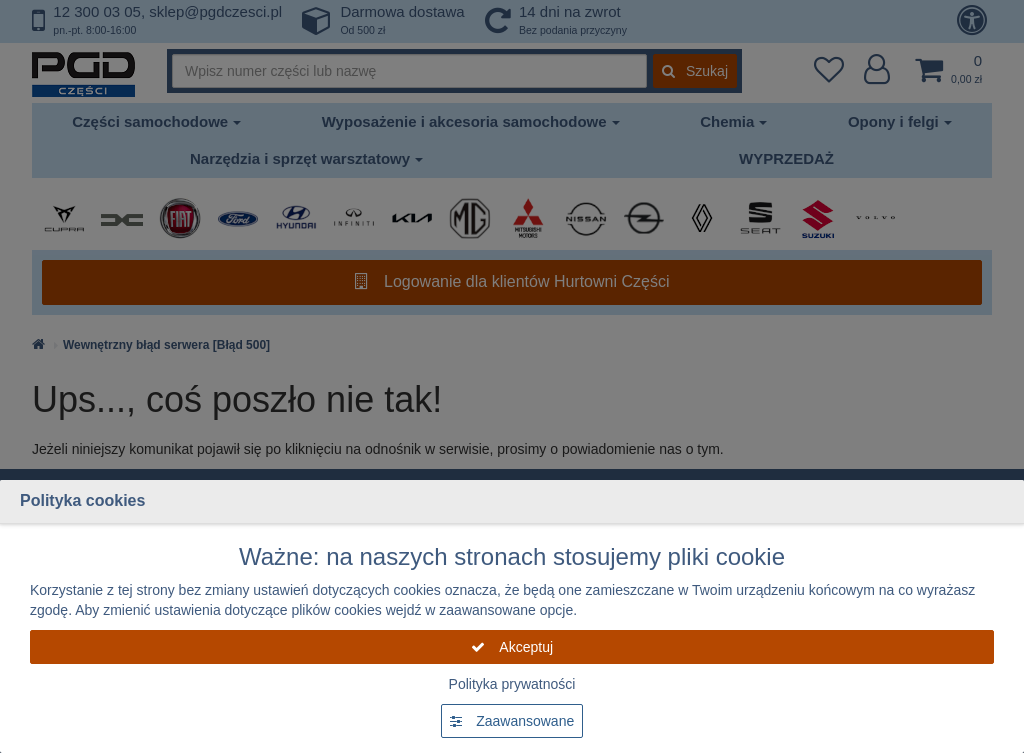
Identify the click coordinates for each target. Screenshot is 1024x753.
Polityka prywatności (512, 684)
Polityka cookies (82, 500)
